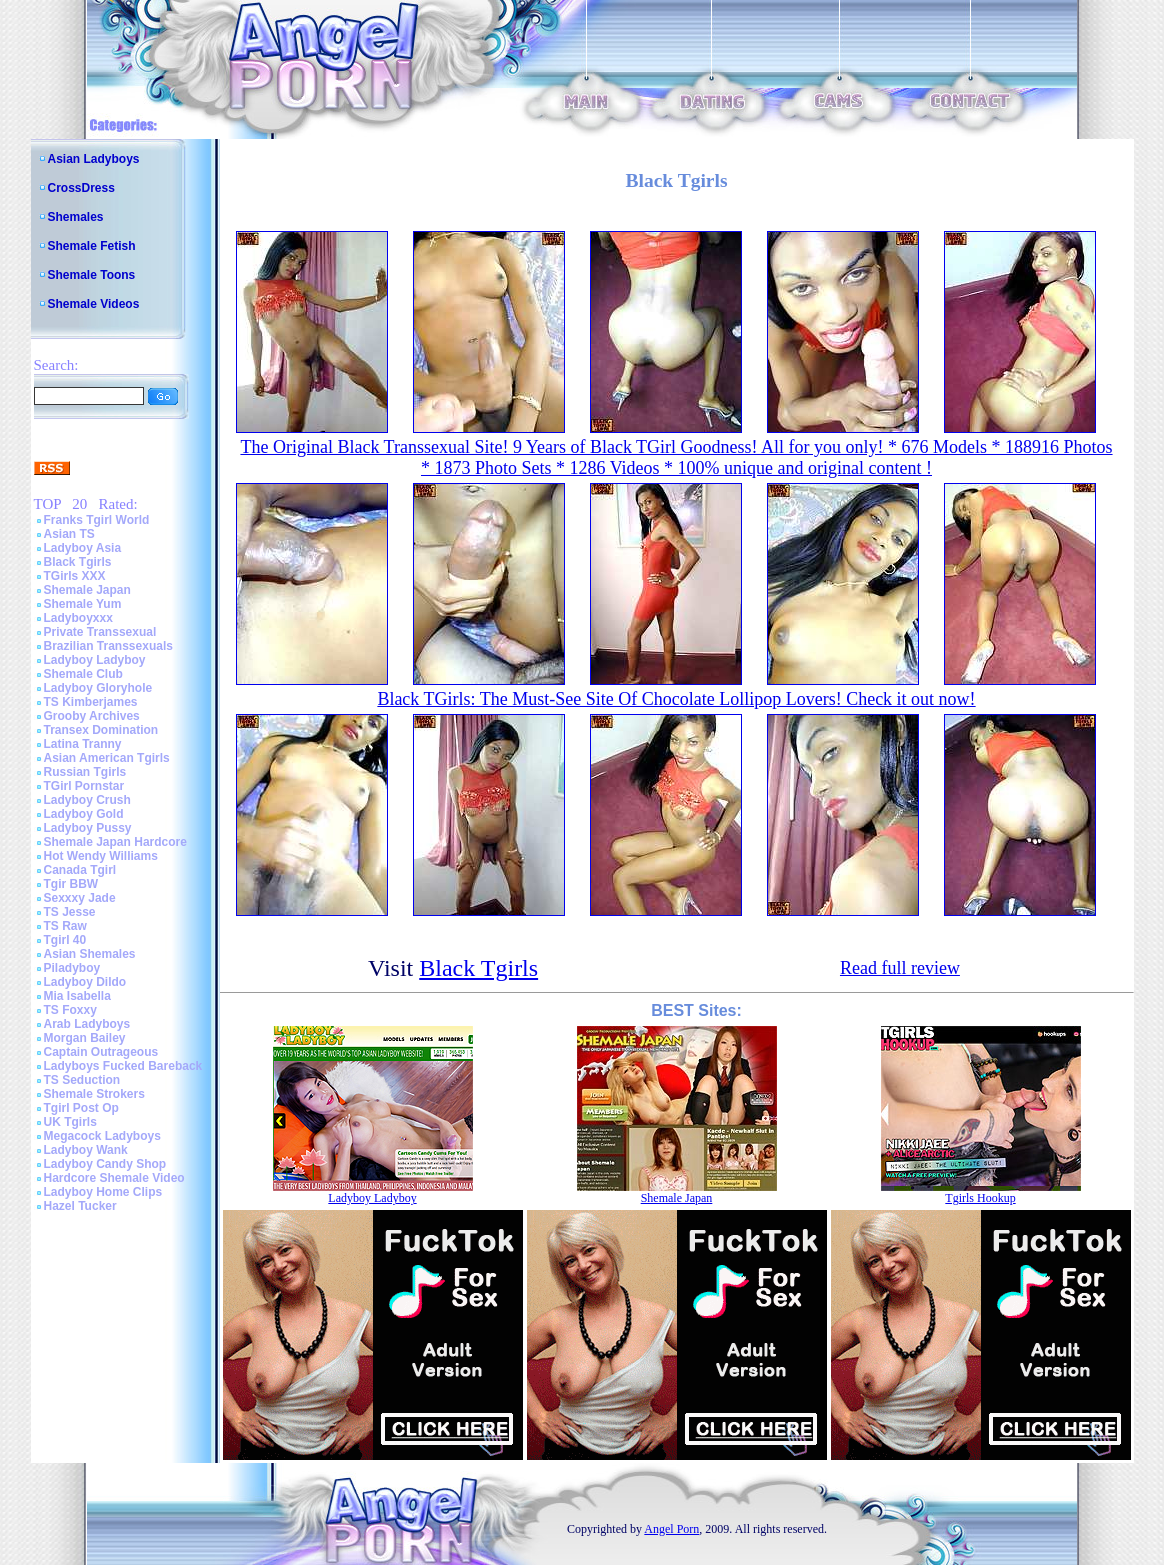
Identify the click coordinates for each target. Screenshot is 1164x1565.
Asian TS (69, 534)
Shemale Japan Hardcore (115, 842)
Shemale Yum (83, 604)
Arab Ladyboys (87, 1024)
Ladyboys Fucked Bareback (123, 1066)
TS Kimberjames (91, 702)
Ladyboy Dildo (85, 982)
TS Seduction (82, 1080)
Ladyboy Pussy (88, 828)
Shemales (76, 217)
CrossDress (81, 188)
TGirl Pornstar (84, 786)
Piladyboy (72, 968)
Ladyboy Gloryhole (98, 688)
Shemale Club (83, 674)
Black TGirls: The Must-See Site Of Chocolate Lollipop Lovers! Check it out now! (676, 699)
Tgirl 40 (65, 940)
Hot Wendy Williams (101, 856)
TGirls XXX (75, 576)
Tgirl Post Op (81, 1108)
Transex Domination (101, 730)
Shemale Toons (92, 275)
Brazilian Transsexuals (108, 646)
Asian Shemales (90, 954)
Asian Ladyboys (94, 159)
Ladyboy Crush (87, 800)
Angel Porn (671, 1529)
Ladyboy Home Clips (103, 1192)
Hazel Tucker (80, 1206)
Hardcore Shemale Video (114, 1178)
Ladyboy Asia (83, 548)
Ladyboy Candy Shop (105, 1164)
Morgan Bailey (85, 1038)
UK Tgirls (70, 1122)
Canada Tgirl (80, 870)
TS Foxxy (70, 1010)
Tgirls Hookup (980, 1198)
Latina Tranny (83, 744)
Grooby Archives (92, 716)
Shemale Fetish (92, 246)
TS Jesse (70, 912)
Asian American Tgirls (107, 758)
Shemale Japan (87, 590)
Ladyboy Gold (84, 814)
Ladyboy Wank (86, 1150)
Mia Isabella (77, 996)
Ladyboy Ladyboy (95, 660)
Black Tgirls (78, 562)
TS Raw (65, 926)
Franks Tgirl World (97, 520)
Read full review (900, 968)
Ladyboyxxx (78, 618)
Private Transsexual (100, 632)
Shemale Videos (94, 304)
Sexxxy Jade (80, 898)
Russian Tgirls (85, 772)
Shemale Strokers (94, 1094)
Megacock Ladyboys (102, 1136)
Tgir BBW (71, 884)
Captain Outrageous (101, 1052)
